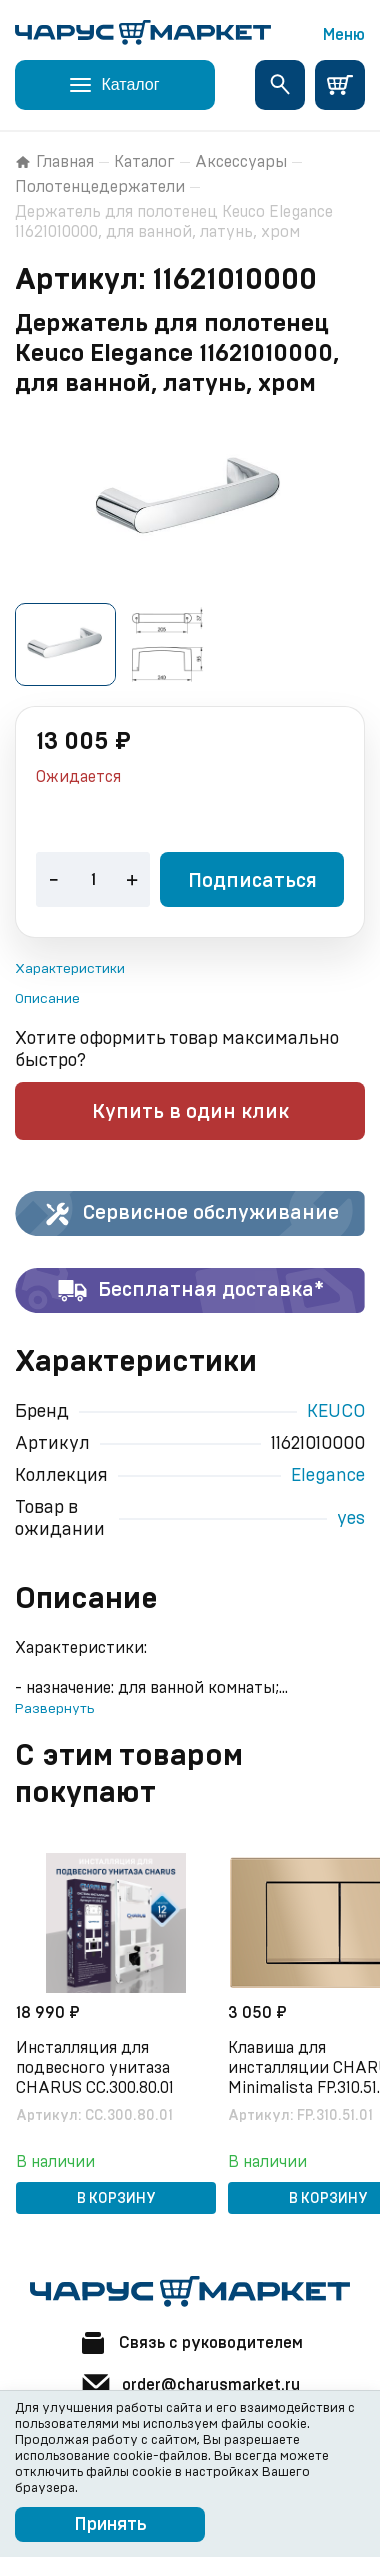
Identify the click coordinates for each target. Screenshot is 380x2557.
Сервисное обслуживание (190, 1214)
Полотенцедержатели (100, 187)
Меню (344, 35)
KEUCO (336, 1412)
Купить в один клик (190, 1112)
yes (351, 1519)
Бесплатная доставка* (190, 1291)
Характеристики (70, 969)
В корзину (116, 2199)
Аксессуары (241, 162)
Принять (110, 2525)
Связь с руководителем (190, 2343)
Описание (47, 999)
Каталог (144, 162)
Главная (54, 162)
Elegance (328, 1476)
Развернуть (54, 1709)
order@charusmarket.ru (190, 2385)
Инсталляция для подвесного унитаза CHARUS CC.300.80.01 (95, 2068)
